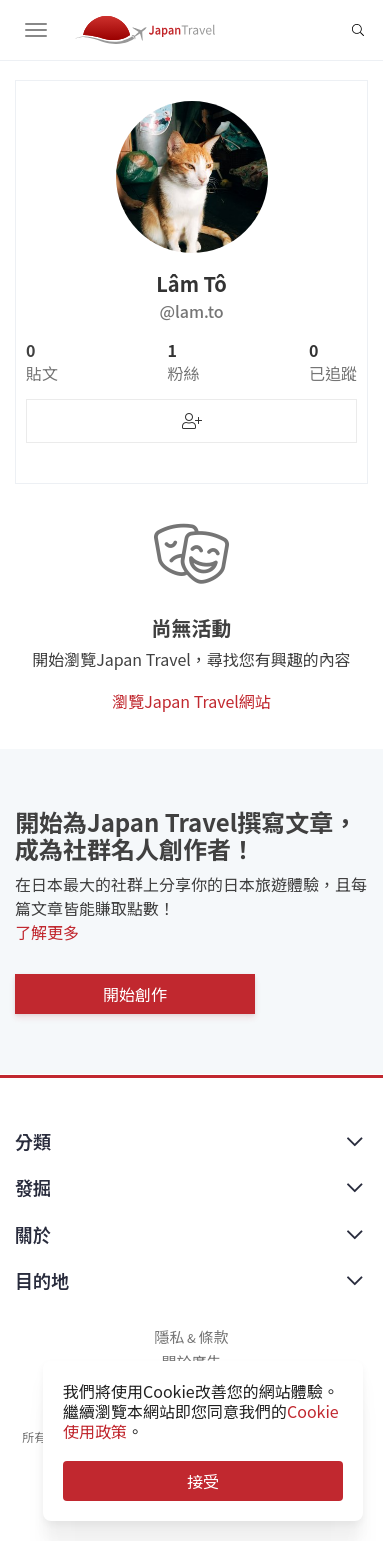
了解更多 (47, 932)
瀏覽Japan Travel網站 (191, 701)
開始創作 (135, 994)
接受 (203, 1481)
